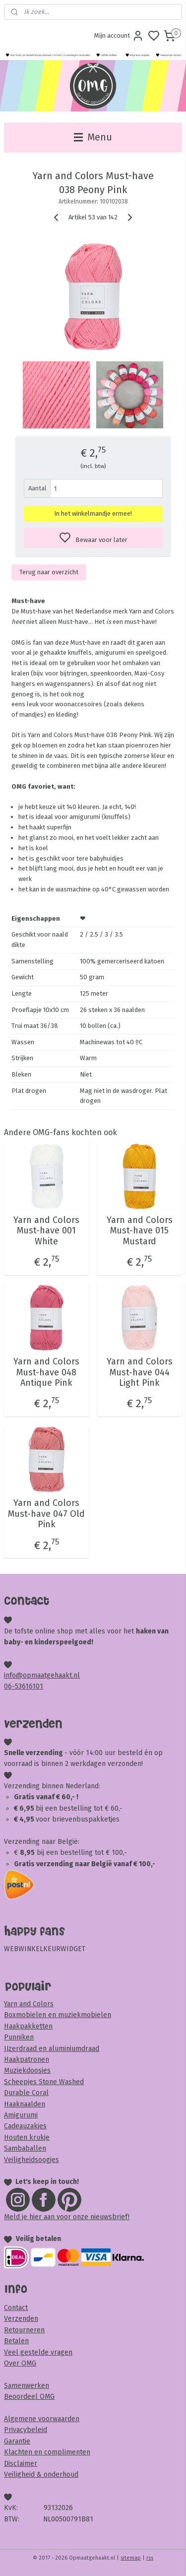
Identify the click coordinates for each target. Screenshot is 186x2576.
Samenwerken (26, 2385)
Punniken (19, 2037)
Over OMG (20, 2363)
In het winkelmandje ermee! (93, 514)
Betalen (16, 2341)
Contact (16, 2308)
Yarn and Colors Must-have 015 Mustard (140, 1231)
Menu (93, 137)
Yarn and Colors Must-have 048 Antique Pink (46, 1372)
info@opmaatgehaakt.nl (42, 1675)
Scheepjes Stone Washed (44, 2082)
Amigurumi (21, 2115)
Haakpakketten (28, 2026)
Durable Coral (26, 2093)
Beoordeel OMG (29, 2396)
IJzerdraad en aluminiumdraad (51, 2048)
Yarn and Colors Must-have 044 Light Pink (140, 1372)
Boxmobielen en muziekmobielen (57, 2015)
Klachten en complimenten (47, 2452)
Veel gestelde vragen (38, 2352)
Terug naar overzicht (48, 572)
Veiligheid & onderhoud (41, 2474)
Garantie (17, 2441)
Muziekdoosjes (27, 2070)
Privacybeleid (25, 2430)
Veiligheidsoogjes (31, 2160)
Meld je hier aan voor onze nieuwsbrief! (66, 2217)
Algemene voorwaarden (41, 2419)
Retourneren (24, 2330)
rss (149, 2558)
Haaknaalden (24, 2104)
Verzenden (21, 2318)
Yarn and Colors (29, 2004)
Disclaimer (20, 2463)
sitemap (131, 2558)
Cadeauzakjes (25, 2126)
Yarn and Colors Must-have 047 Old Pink (46, 1514)
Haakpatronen (26, 2059)
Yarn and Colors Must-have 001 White (46, 1231)
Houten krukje (27, 2137)
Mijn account (119, 36)
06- (9, 1686)
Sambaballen (25, 2148)
